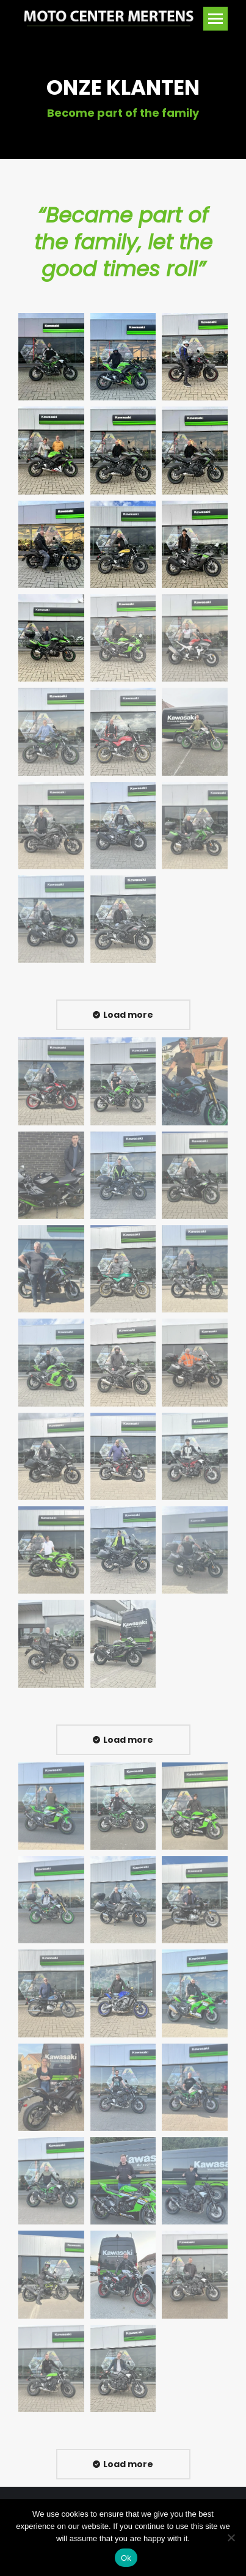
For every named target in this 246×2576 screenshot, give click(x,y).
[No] (231, 2537)
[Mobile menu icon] (215, 19)
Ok (126, 2558)
